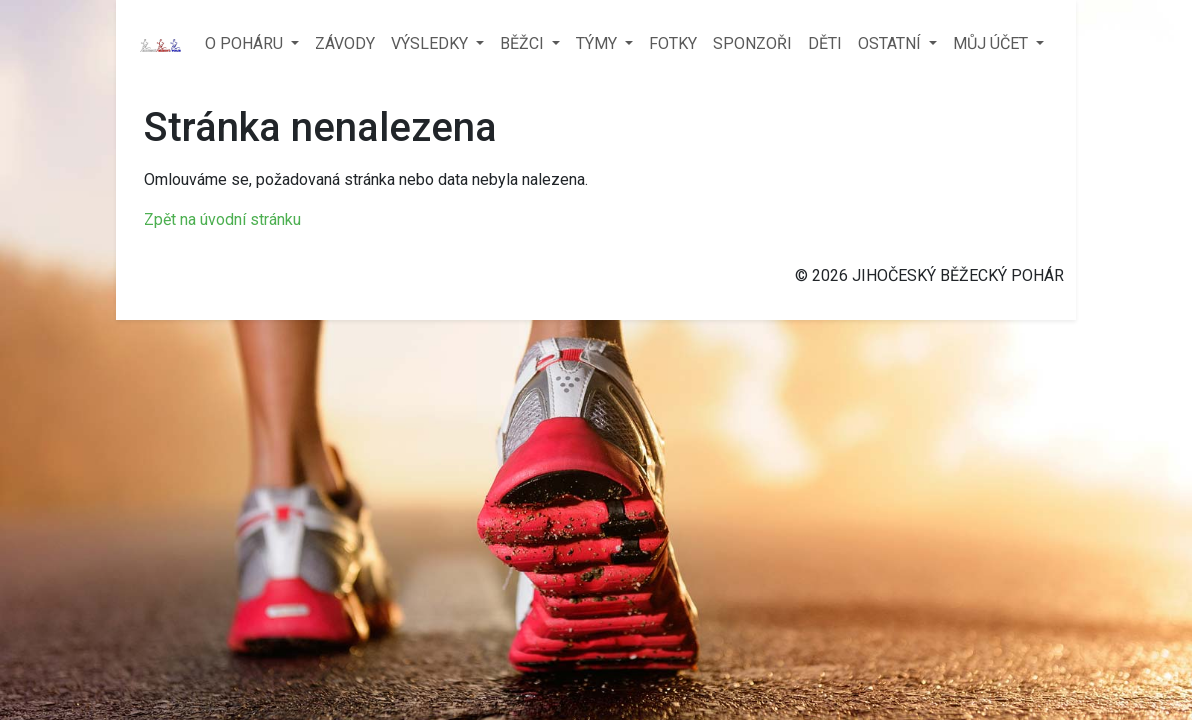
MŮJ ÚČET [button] (992, 43)
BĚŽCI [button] (524, 43)
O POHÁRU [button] (246, 43)
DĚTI (825, 43)
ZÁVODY (345, 43)
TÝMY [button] (598, 43)
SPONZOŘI (752, 43)
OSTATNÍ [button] (891, 43)
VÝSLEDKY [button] (431, 43)
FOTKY (673, 43)
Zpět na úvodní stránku (222, 219)
